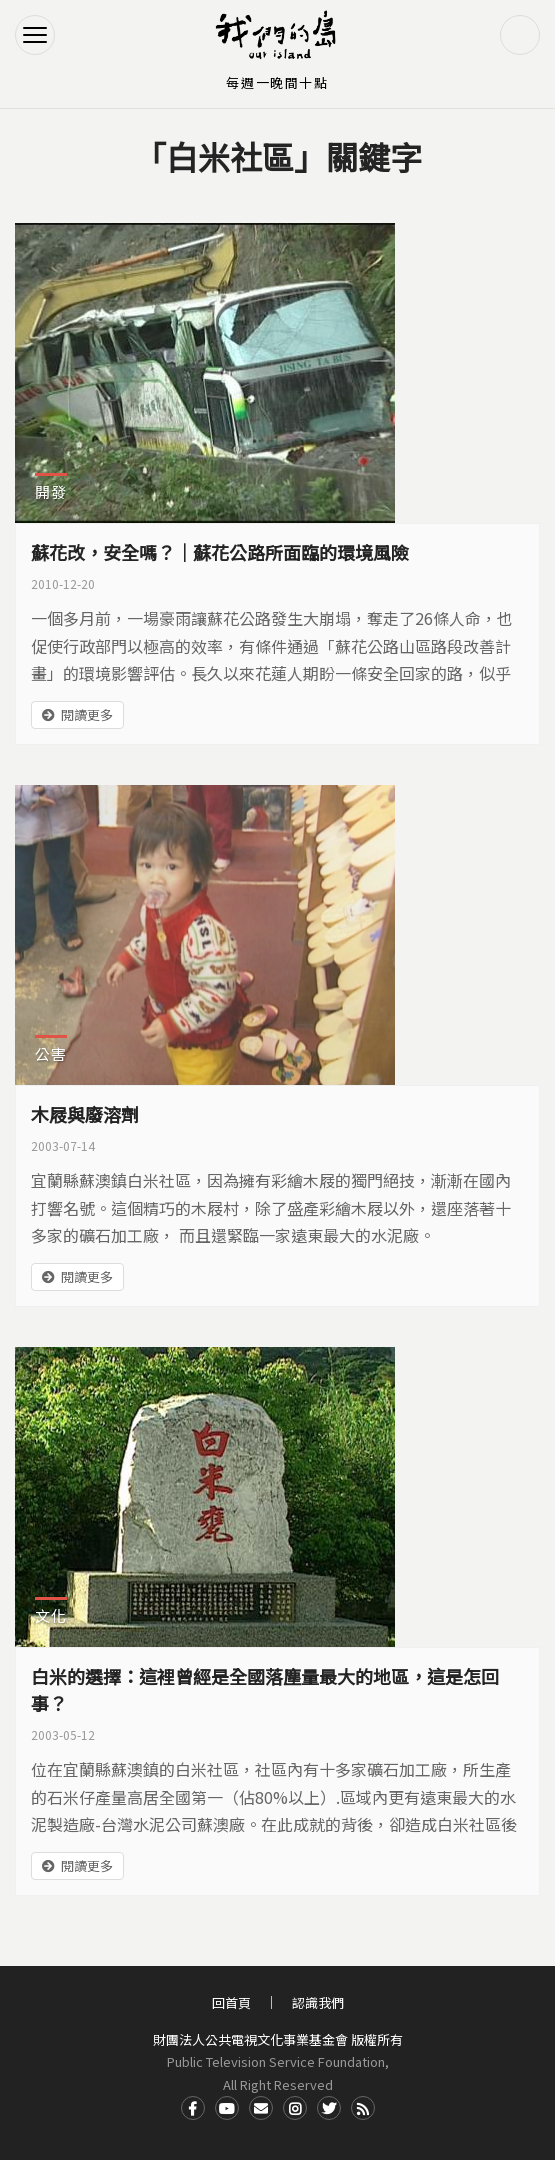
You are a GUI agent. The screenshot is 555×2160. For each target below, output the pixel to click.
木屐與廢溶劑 (85, 1114)
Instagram (295, 2108)
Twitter (329, 2108)
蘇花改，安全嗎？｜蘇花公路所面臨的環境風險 (220, 552)
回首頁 (231, 2002)
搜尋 (520, 35)
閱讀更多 (87, 714)
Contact (261, 2108)
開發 (51, 491)
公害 (51, 1053)
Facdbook (193, 2108)
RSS (363, 2108)
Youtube (227, 2108)
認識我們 (318, 2002)
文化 (51, 1615)
